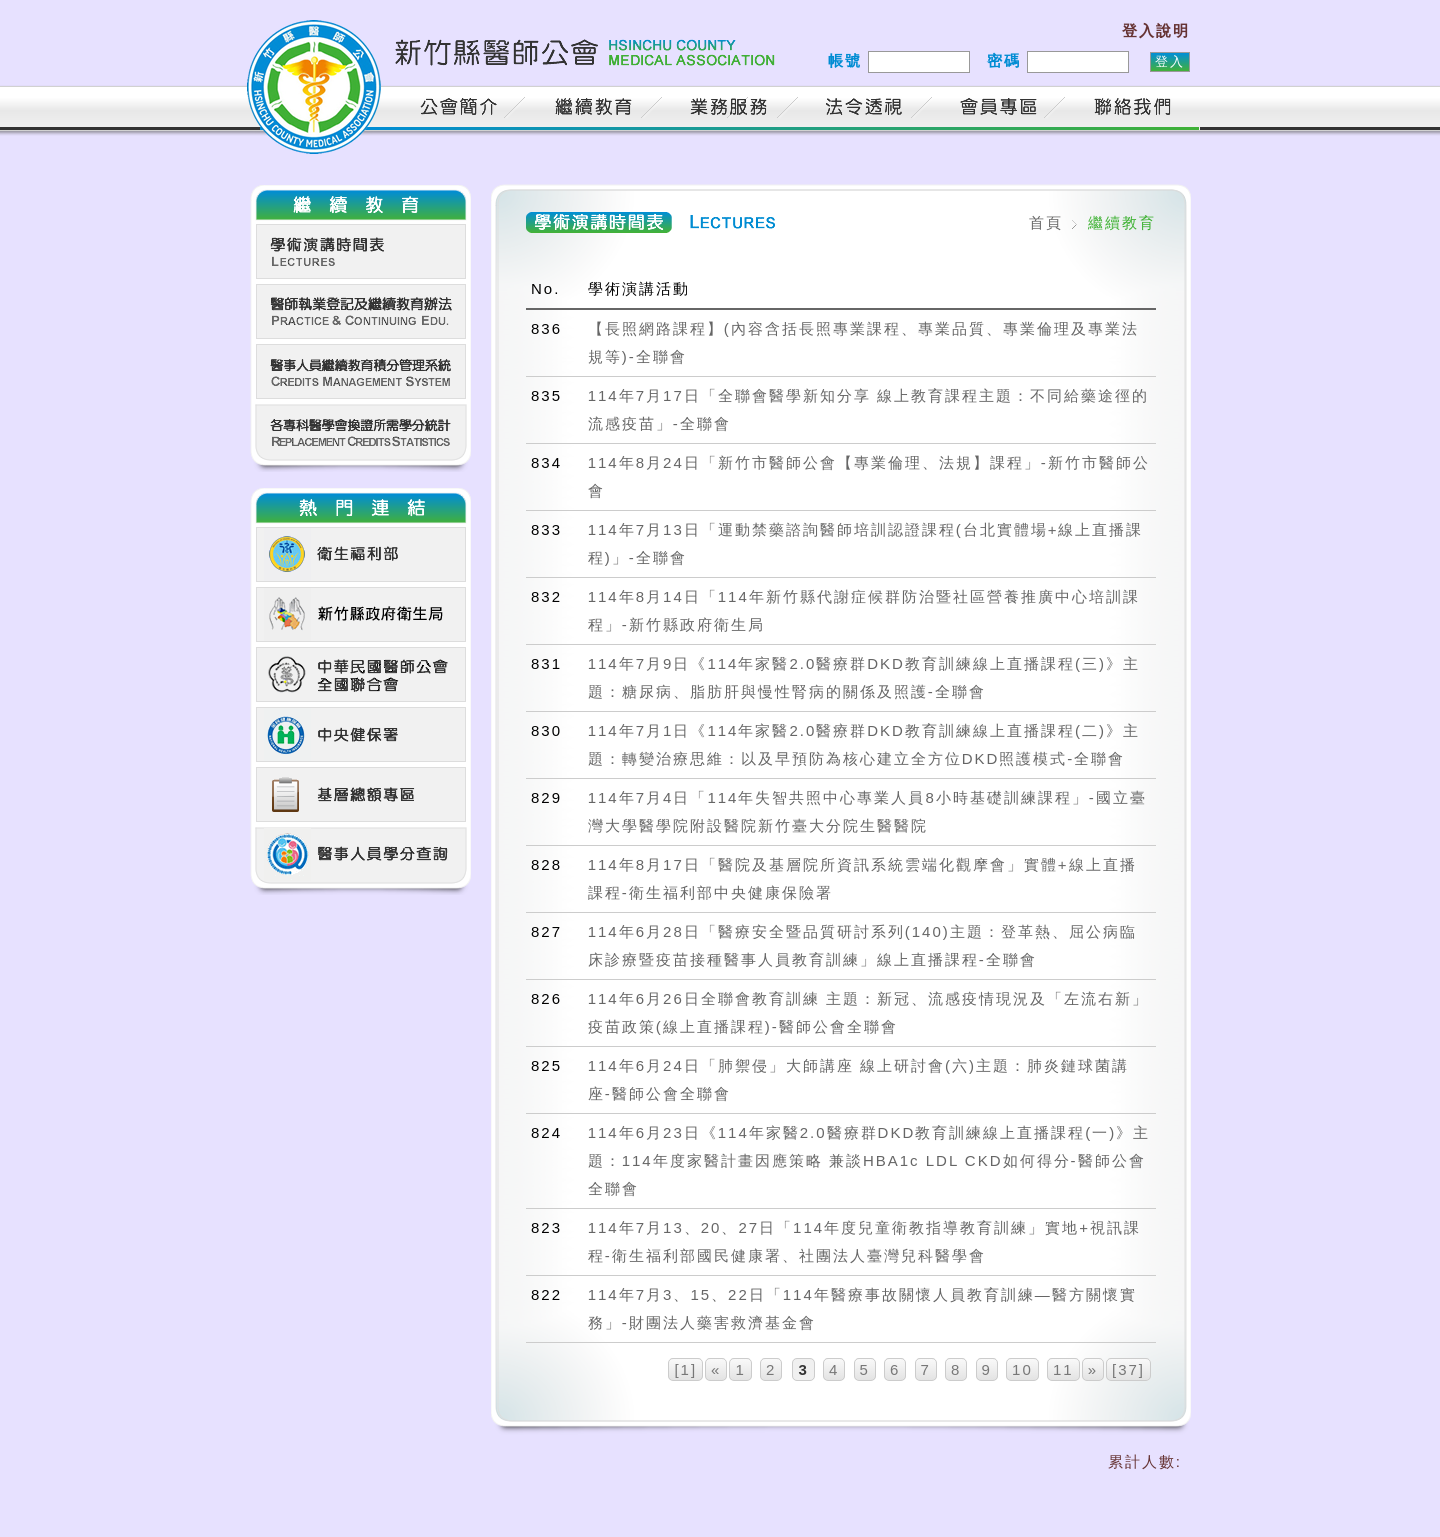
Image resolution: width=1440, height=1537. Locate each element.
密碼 (1004, 60)
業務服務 (732, 109)
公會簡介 (462, 109)
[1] (685, 1369)
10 (1022, 1369)
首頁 (367, 109)
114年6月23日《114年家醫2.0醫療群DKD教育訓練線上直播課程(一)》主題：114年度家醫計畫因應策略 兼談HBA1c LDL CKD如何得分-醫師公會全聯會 (869, 1160)
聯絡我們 (1137, 109)
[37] (1128, 1369)
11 (1063, 1369)
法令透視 (867, 109)
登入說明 (1156, 30)
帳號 (845, 60)
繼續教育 (597, 109)
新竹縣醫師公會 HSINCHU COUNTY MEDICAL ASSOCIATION (515, 65)
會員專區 (1002, 109)
